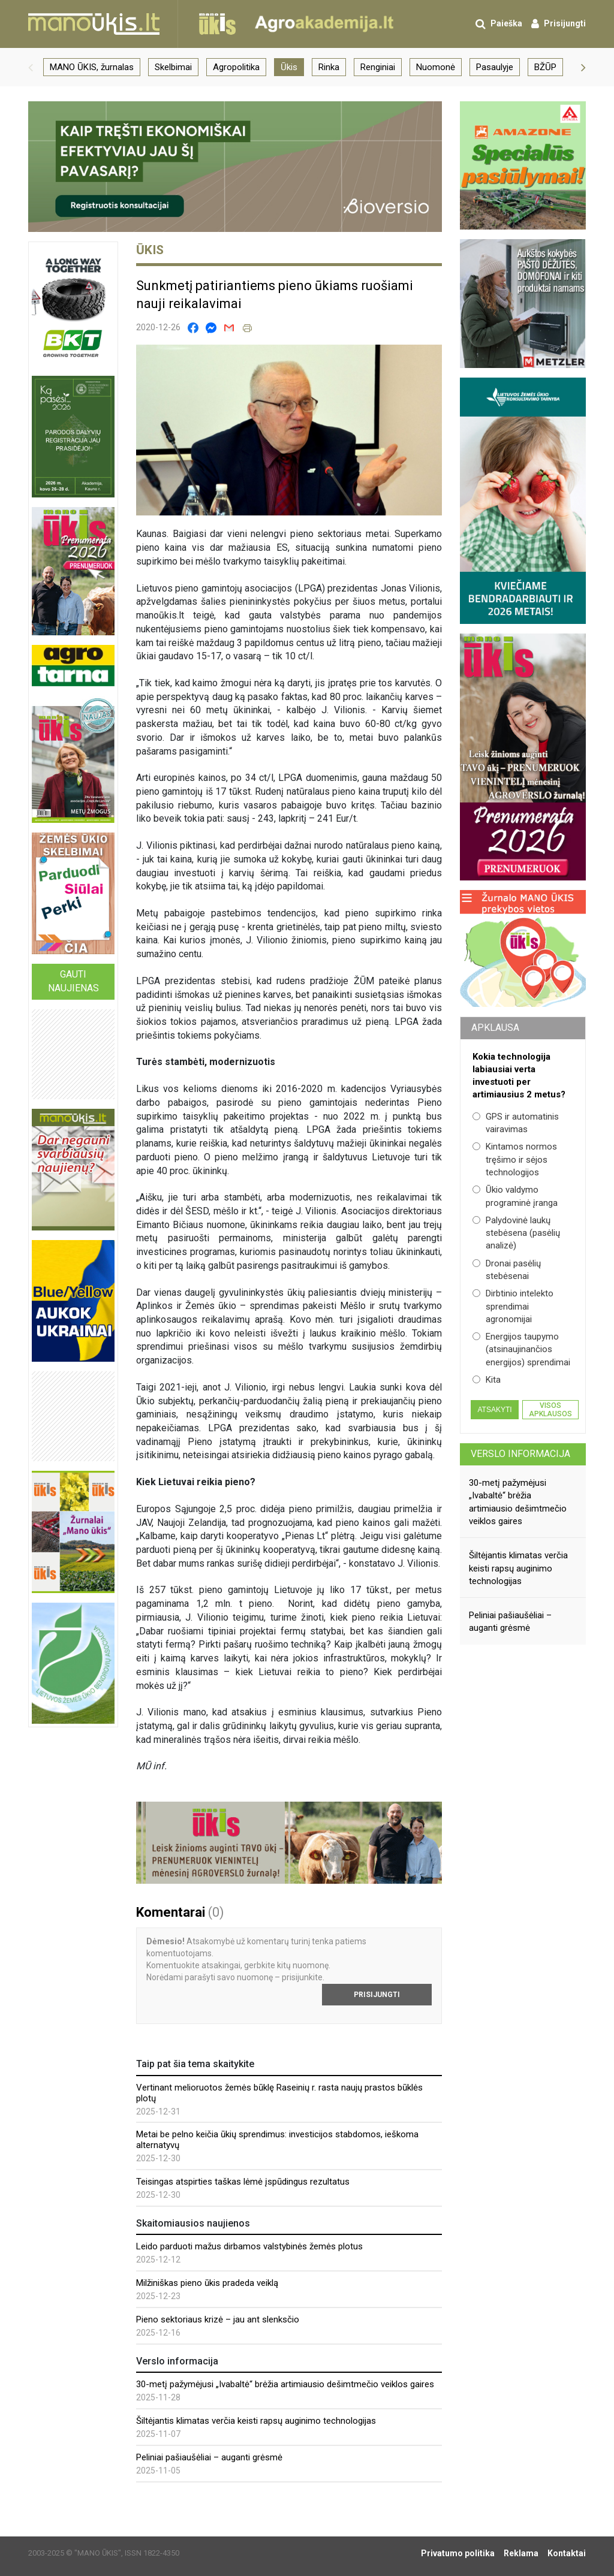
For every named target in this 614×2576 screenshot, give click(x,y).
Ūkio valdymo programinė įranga (515, 1196)
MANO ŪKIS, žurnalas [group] (92, 67)
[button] (30, 67)
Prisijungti (377, 1994)
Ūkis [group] (289, 67)
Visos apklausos (550, 1409)
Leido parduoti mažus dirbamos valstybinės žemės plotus (249, 2246)
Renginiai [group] (377, 67)
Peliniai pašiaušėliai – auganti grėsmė (209, 2457)
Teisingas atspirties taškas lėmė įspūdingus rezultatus (243, 2181)
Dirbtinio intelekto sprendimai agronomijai (512, 1306)
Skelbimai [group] (173, 67)
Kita (486, 1379)
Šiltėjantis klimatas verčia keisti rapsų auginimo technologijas (256, 2420)
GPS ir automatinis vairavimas (515, 1123)
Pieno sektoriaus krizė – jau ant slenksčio (217, 2319)
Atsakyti (494, 1409)
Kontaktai (566, 2553)
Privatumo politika (458, 2553)
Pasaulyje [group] (494, 67)
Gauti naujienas (73, 981)
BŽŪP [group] (545, 67)
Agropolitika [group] (236, 67)
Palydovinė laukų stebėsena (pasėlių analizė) (516, 1233)
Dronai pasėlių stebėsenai (506, 1269)
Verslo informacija (520, 1453)
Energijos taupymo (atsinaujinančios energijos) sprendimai (521, 1349)
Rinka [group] (328, 67)
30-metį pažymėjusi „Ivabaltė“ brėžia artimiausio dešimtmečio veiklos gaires (285, 2384)
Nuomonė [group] (435, 67)
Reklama (521, 2553)
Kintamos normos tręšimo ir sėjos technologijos (514, 1159)
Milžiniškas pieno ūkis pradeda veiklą (207, 2283)
